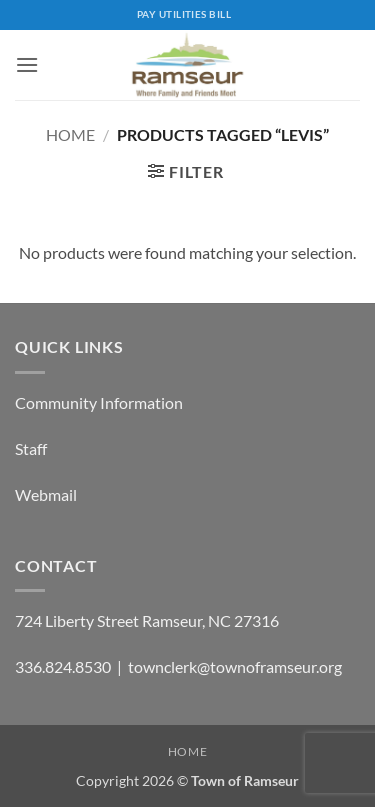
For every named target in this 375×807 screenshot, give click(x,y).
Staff (31, 448)
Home (70, 134)
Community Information (99, 402)
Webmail (46, 494)
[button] (27, 64)
